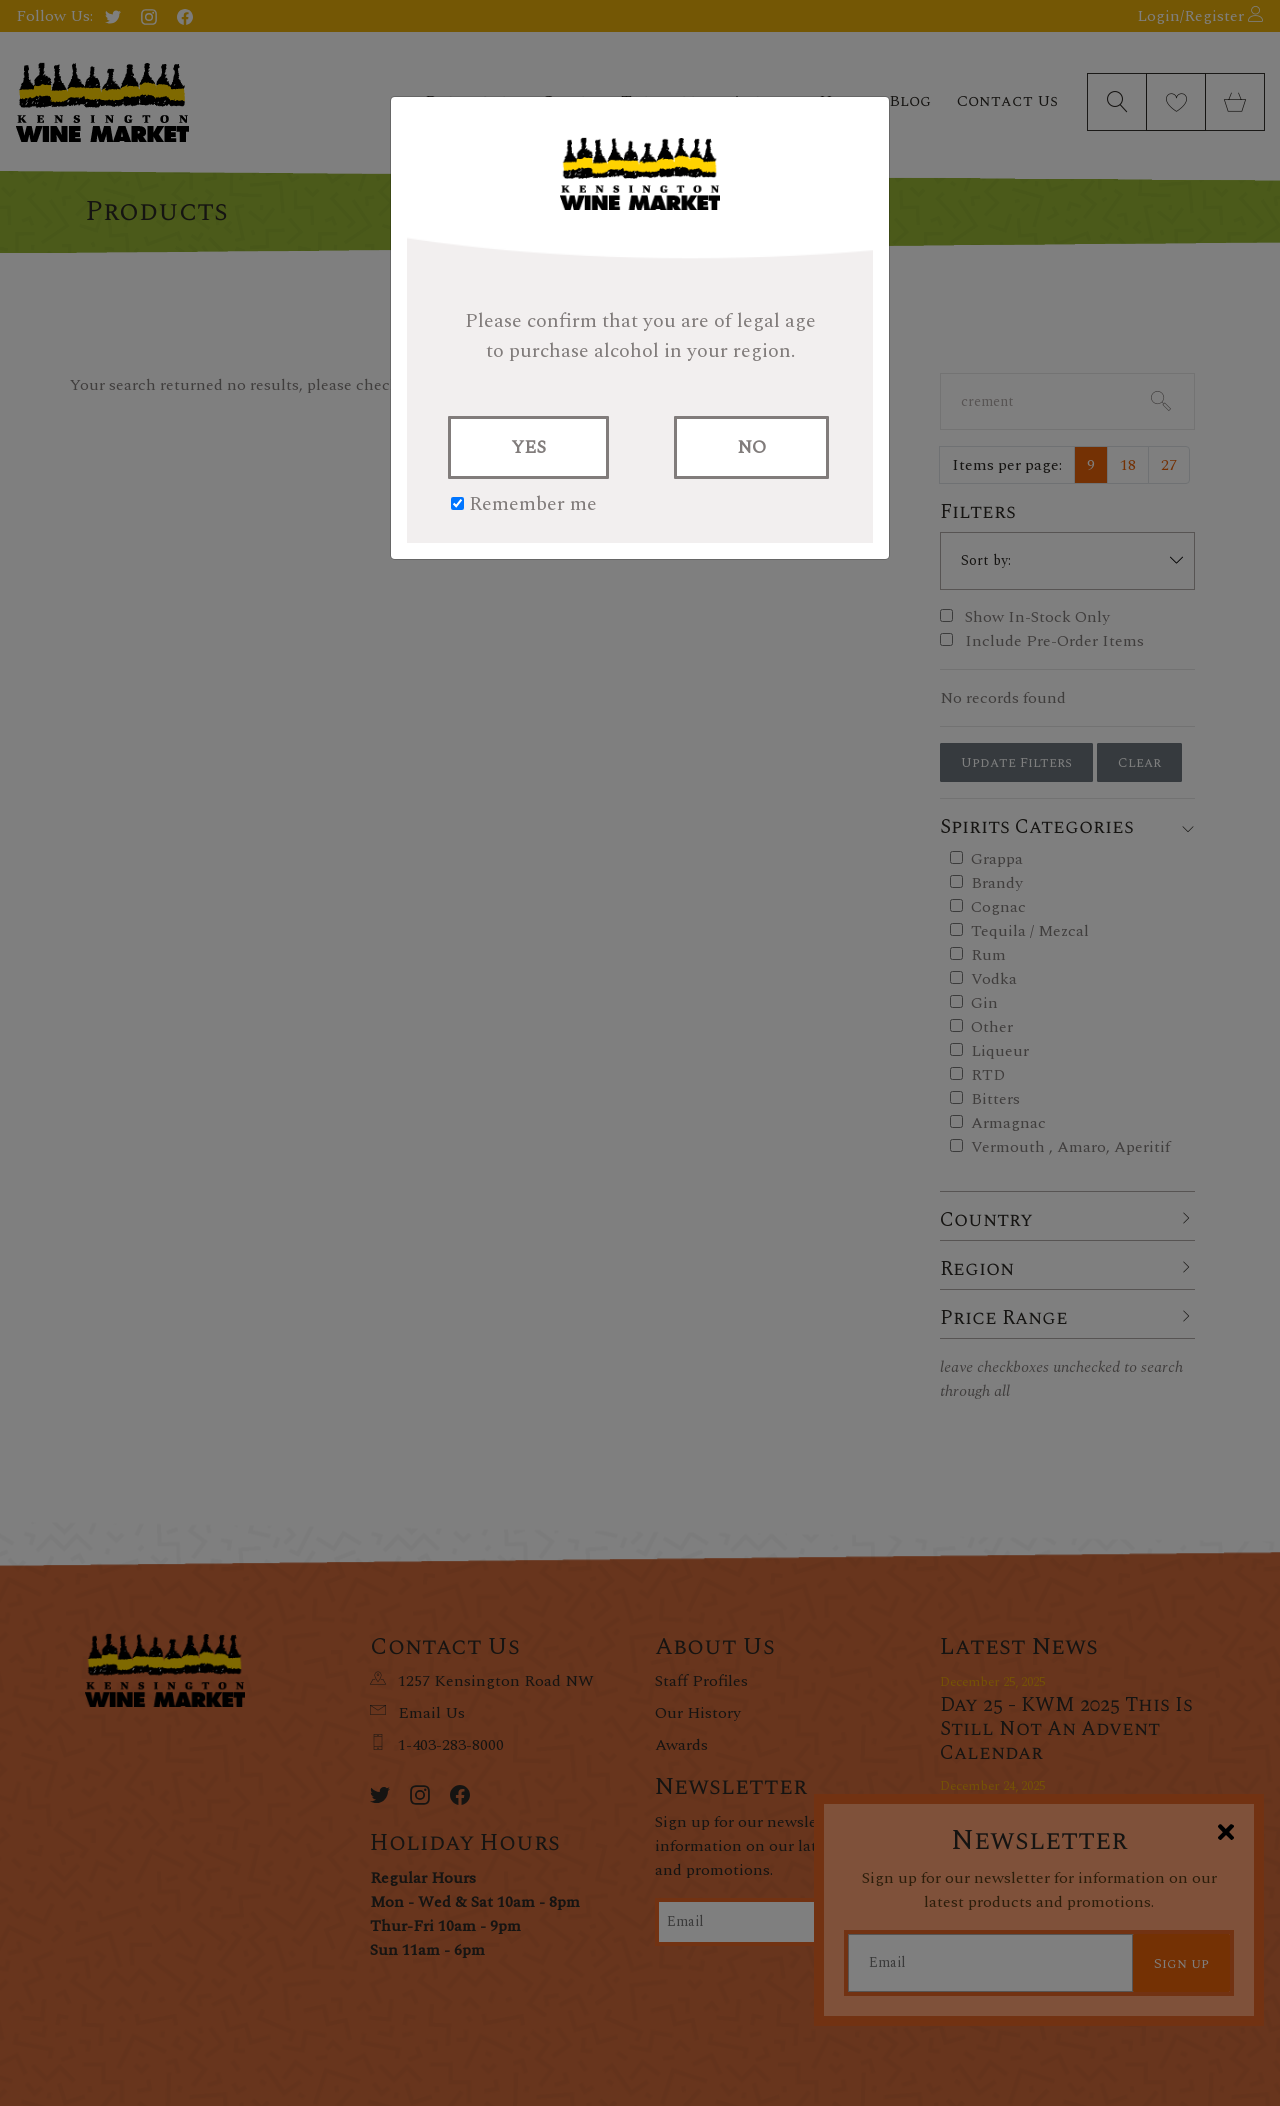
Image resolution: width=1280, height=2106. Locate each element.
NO (751, 447)
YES (528, 447)
